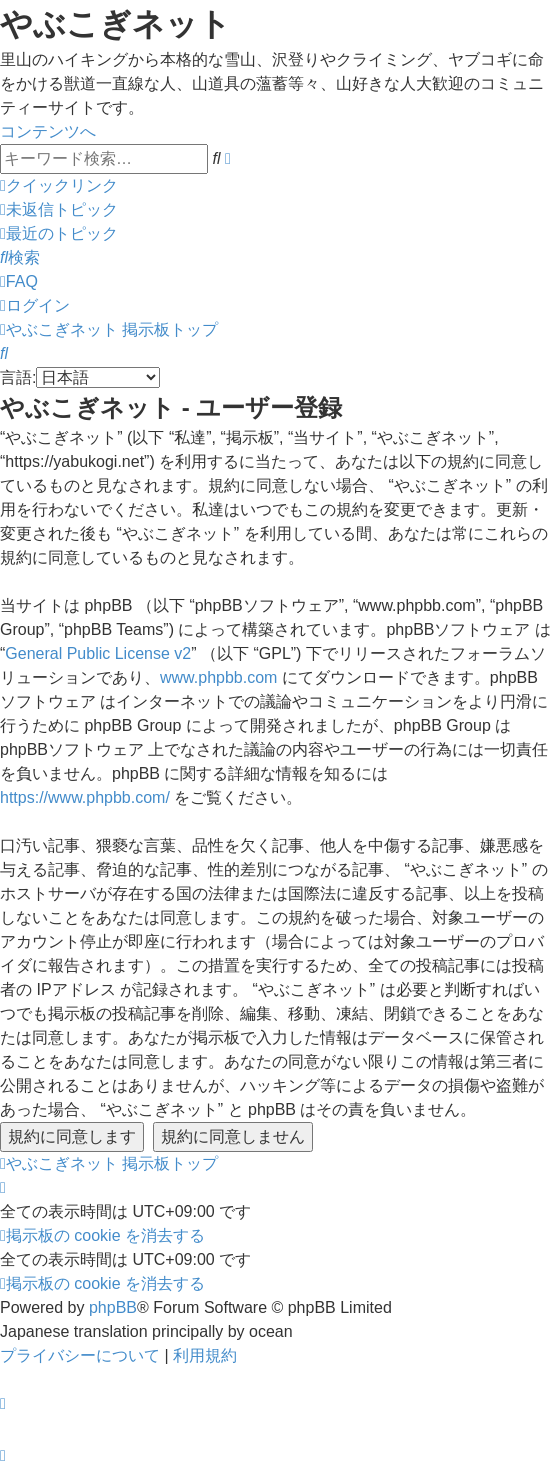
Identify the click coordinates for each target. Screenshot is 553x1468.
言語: (18, 377)
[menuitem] (59, 209)
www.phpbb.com (218, 677)
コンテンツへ (48, 131)
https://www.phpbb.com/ (85, 797)
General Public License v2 (98, 653)
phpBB (113, 1307)
